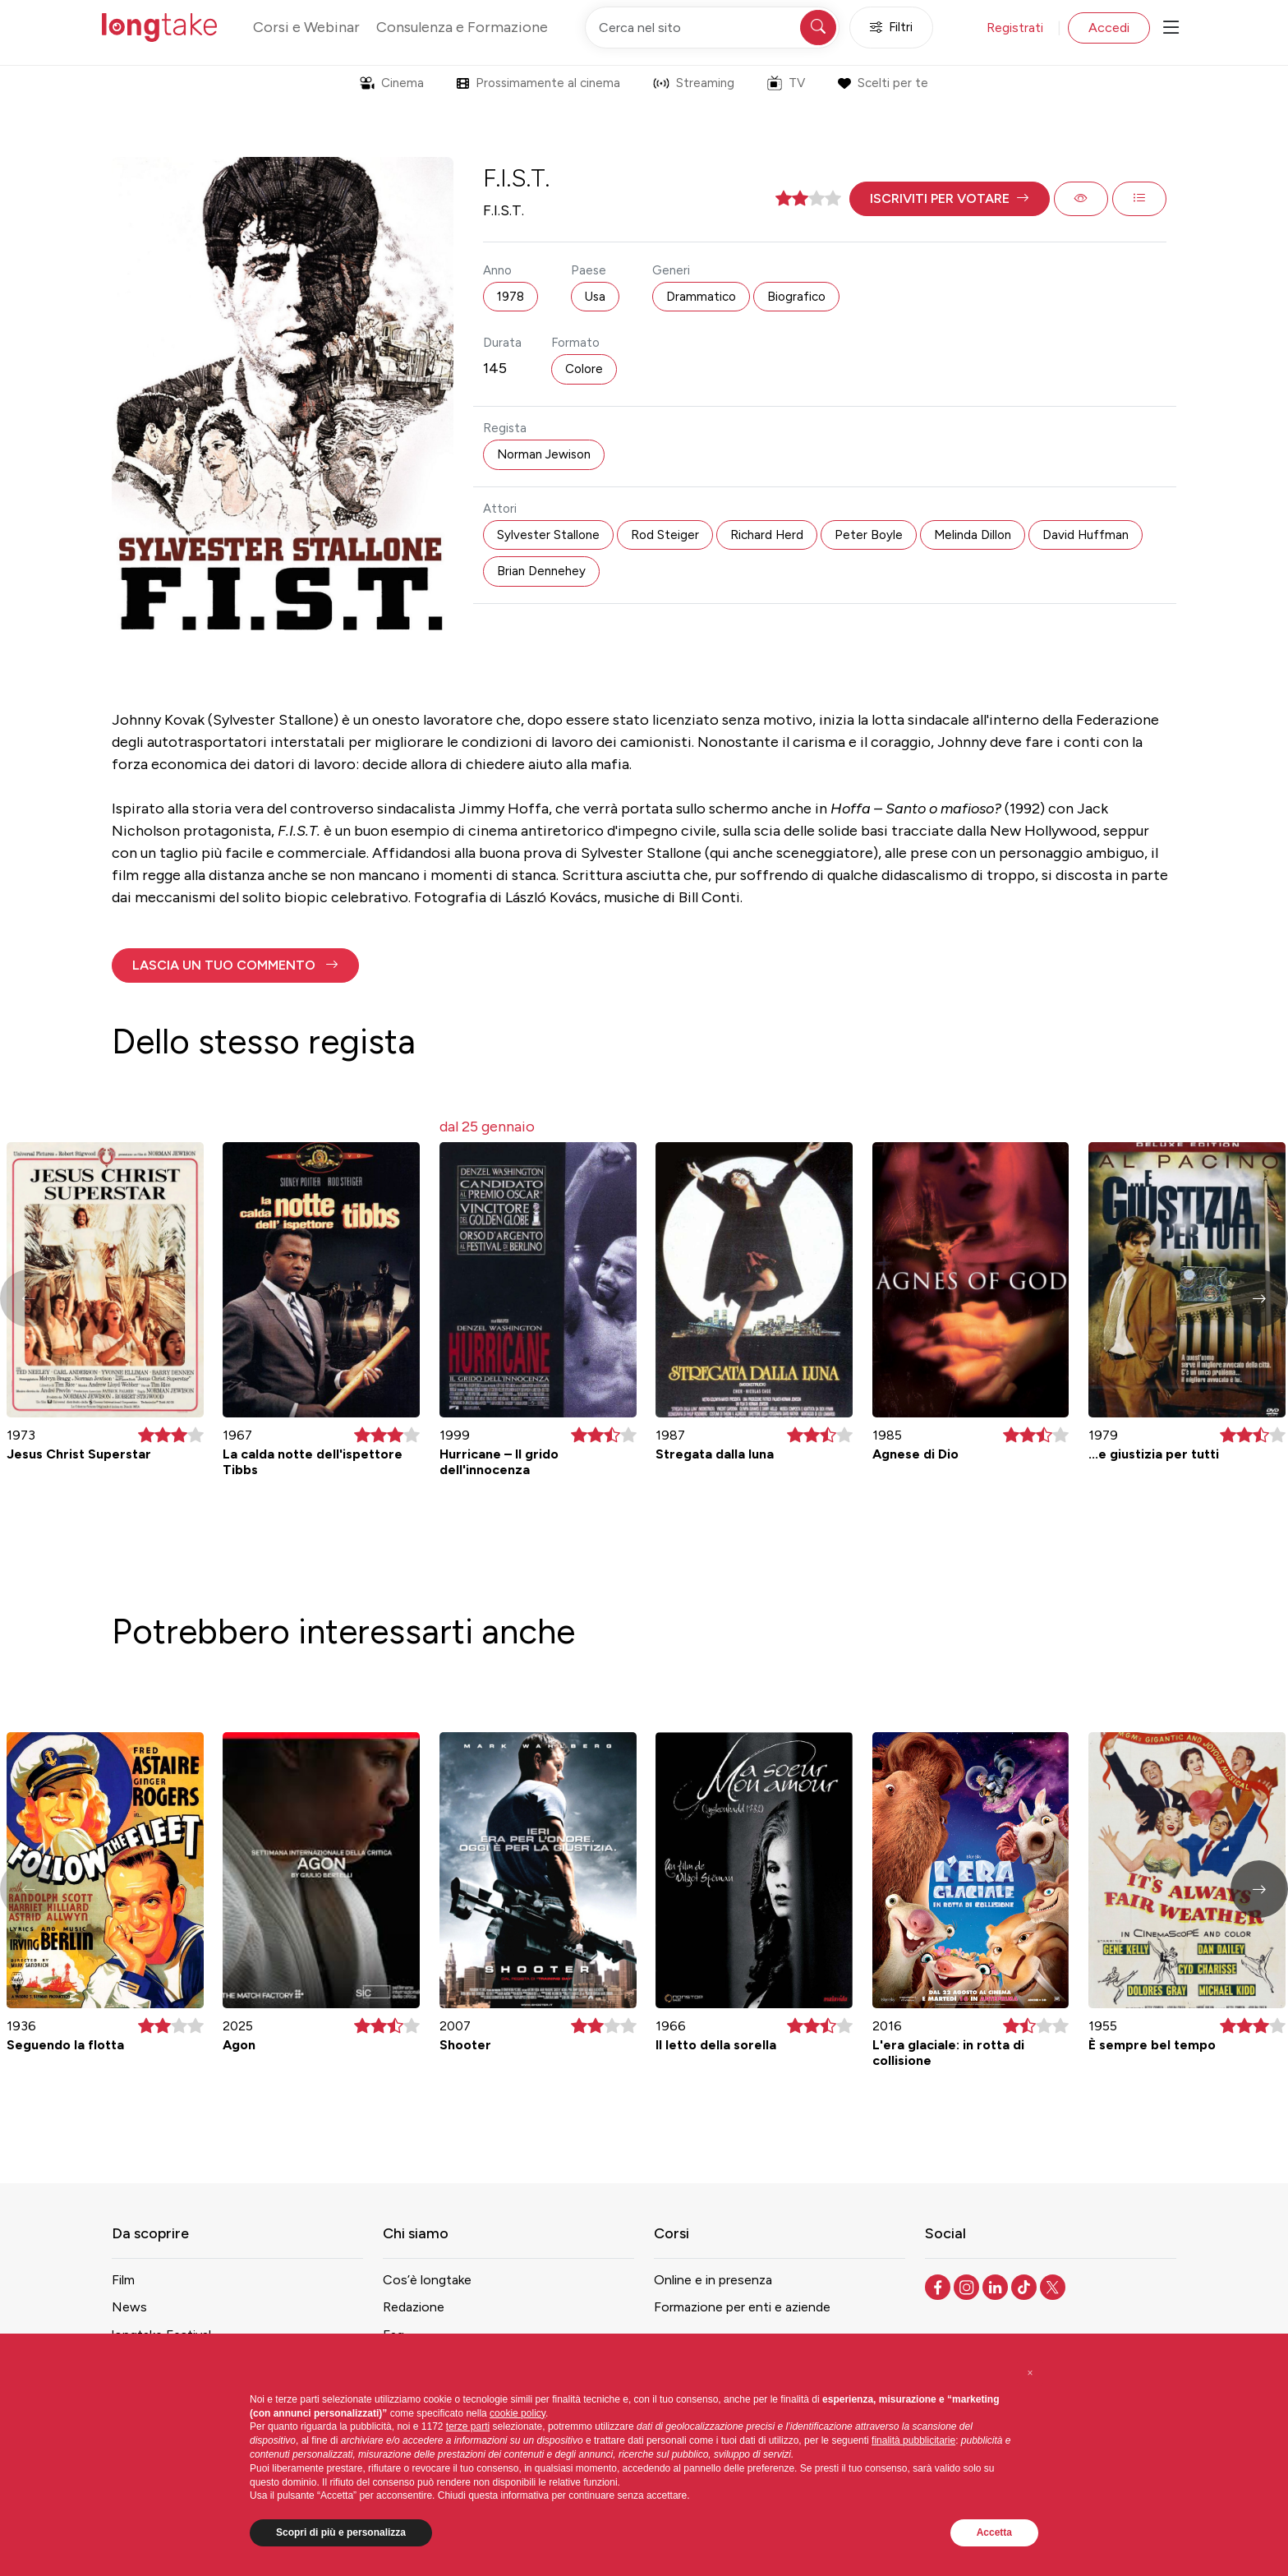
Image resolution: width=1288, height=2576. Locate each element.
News (129, 2307)
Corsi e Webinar (306, 27)
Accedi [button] (1108, 27)
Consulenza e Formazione (462, 27)
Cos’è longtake (427, 2280)
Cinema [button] (392, 83)
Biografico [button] (796, 296)
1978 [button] (510, 296)
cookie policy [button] (517, 2413)
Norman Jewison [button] (544, 454)
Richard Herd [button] (766, 535)
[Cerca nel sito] (712, 27)
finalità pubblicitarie (913, 2440)
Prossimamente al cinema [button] (538, 83)
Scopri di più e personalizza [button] (341, 2532)
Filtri (891, 27)
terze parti (468, 2426)
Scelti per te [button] (882, 83)
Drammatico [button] (701, 296)
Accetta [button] (994, 2532)
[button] (949, 199)
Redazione (413, 2307)
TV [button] (786, 83)
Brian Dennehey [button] (541, 571)
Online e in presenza (713, 2280)
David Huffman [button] (1085, 535)
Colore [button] (584, 369)
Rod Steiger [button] (665, 535)
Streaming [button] (693, 83)
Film (123, 2280)
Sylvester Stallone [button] (548, 535)
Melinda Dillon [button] (972, 535)
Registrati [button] (1015, 27)
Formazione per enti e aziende (742, 2307)
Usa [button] (595, 296)
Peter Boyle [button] (869, 535)
